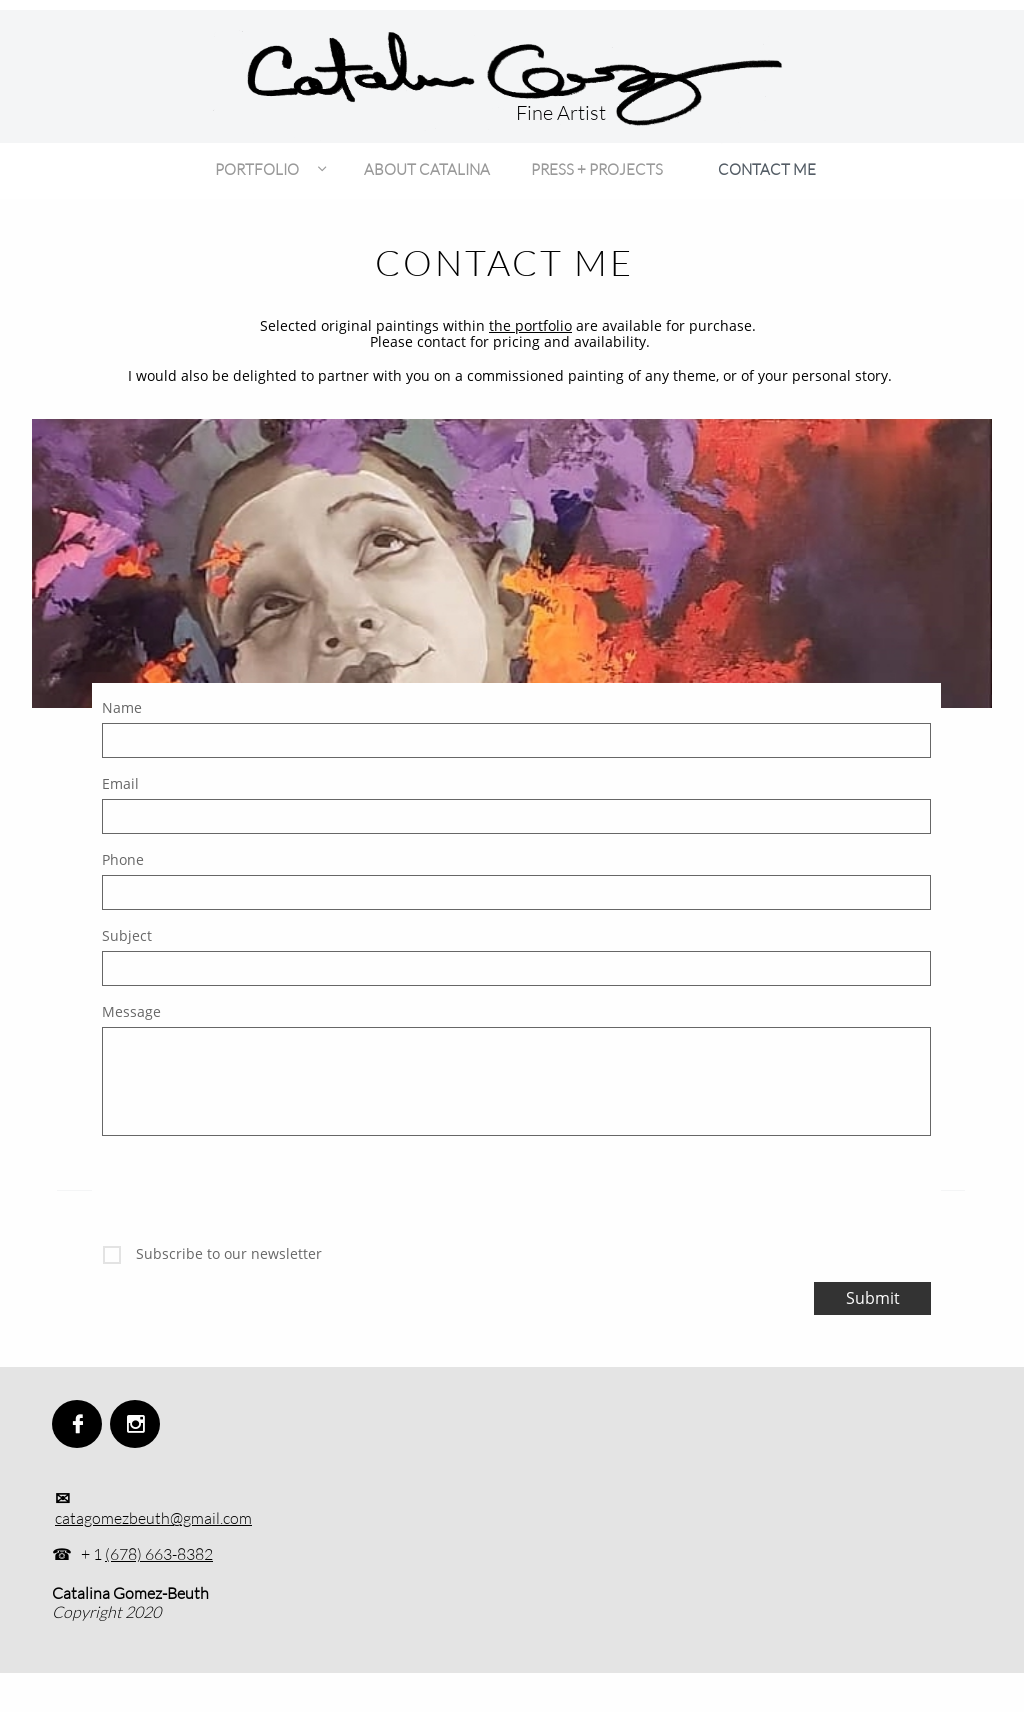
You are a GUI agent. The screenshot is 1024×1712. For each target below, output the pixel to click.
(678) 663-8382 (159, 1554)
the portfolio (530, 325)
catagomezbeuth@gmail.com (153, 1518)
